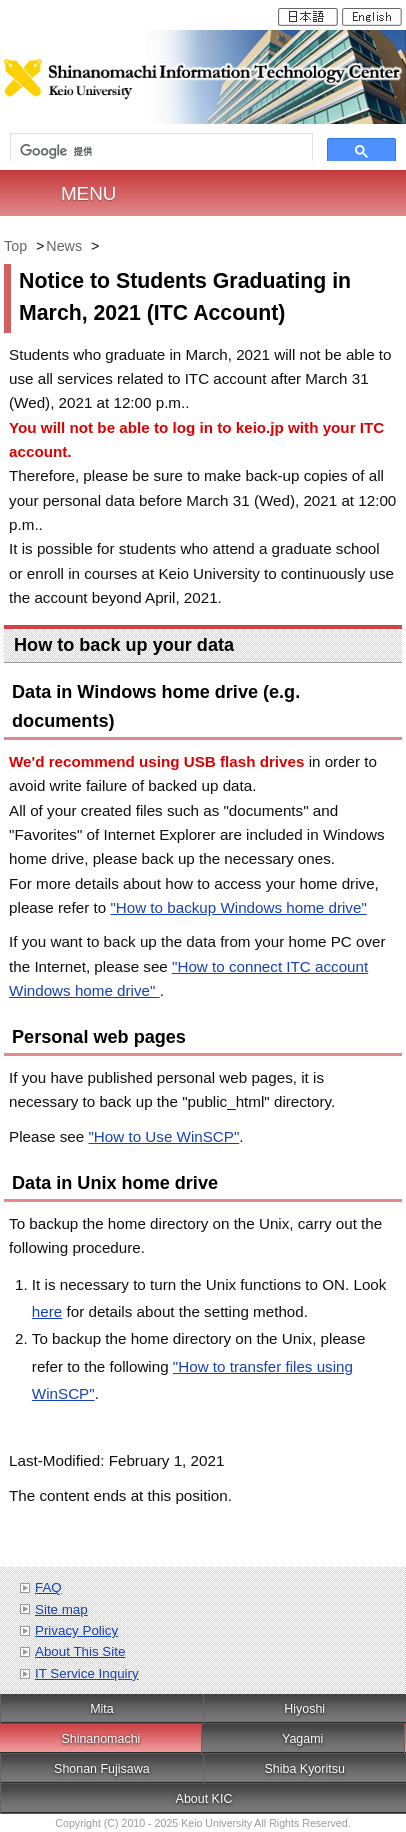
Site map (61, 1609)
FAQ (48, 1587)
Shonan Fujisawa (102, 1769)
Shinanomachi (100, 1739)
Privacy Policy (76, 1630)
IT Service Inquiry (87, 1673)
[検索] (161, 151)
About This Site (80, 1651)
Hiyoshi (304, 1709)
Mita (102, 1709)
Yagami (302, 1739)
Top (15, 246)
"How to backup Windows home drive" (238, 907)
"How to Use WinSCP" (163, 1136)
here (47, 1311)
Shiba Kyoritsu (305, 1769)
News (64, 246)
